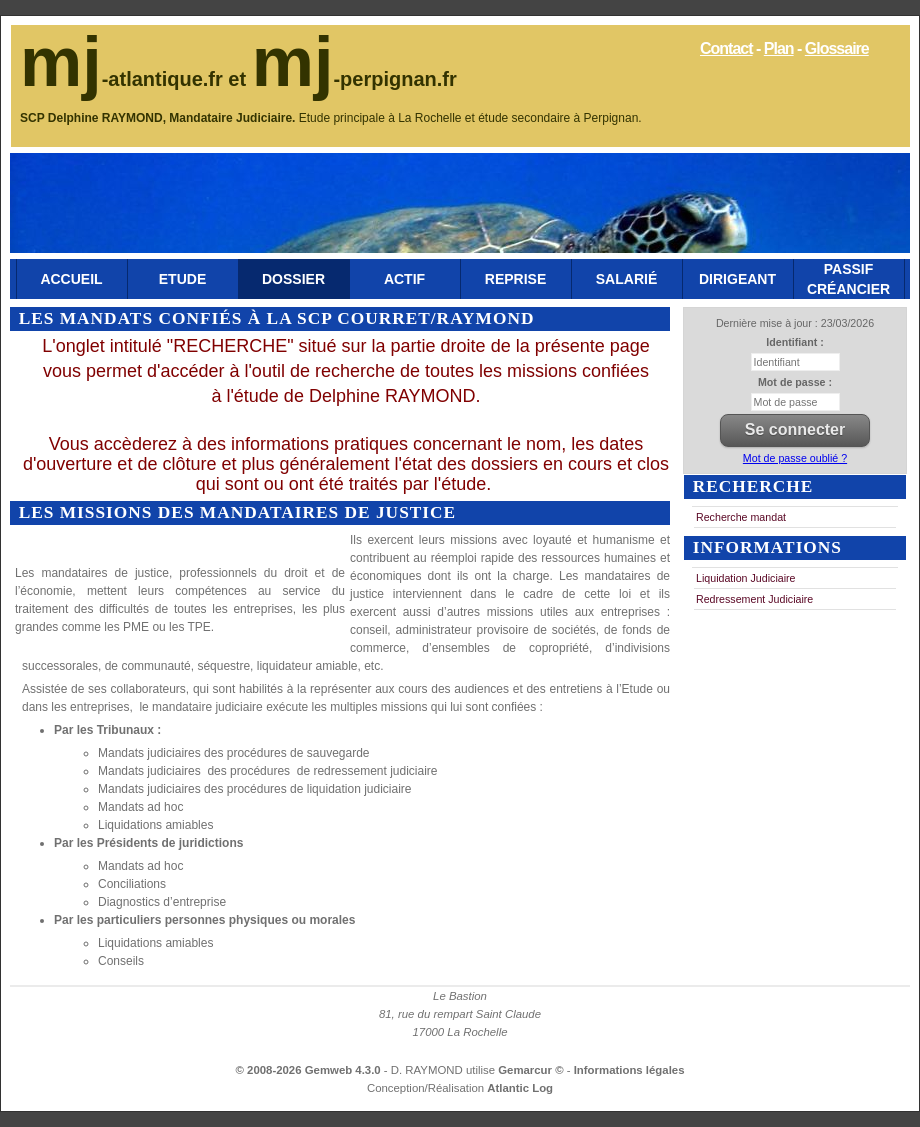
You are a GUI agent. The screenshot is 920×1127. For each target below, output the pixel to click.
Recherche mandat (741, 517)
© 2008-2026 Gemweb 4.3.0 (308, 1070)
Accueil (71, 279)
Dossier (293, 279)
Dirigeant (737, 279)
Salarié (626, 279)
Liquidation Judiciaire (746, 578)
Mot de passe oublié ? (795, 458)
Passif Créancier (848, 279)
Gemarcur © (532, 1070)
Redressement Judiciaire (754, 599)
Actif (404, 279)
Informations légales (629, 1070)
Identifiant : (794, 342)
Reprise (515, 279)
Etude (182, 279)
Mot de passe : (795, 382)
